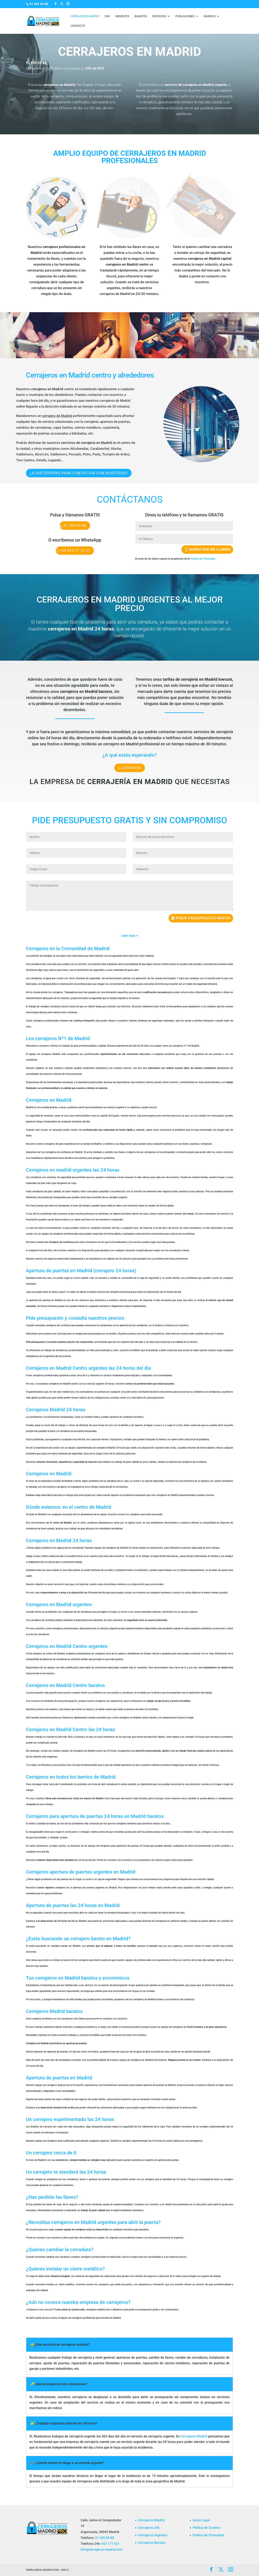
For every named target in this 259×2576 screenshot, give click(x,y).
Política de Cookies (206, 2528)
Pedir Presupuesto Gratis (203, 918)
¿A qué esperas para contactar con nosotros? (79, 473)
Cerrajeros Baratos (152, 2543)
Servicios (159, 16)
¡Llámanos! (129, 768)
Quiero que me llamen (209, 549)
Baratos (141, 16)
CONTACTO (78, 25)
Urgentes (122, 16)
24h (107, 16)
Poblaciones (184, 16)
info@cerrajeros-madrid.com (101, 2549)
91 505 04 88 (74, 525)
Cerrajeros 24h (149, 2528)
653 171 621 (110, 2544)
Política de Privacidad (202, 558)
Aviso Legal (201, 2520)
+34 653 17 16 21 (74, 550)
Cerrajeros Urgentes (152, 2535)
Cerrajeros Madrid (85, 16)
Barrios (209, 16)
